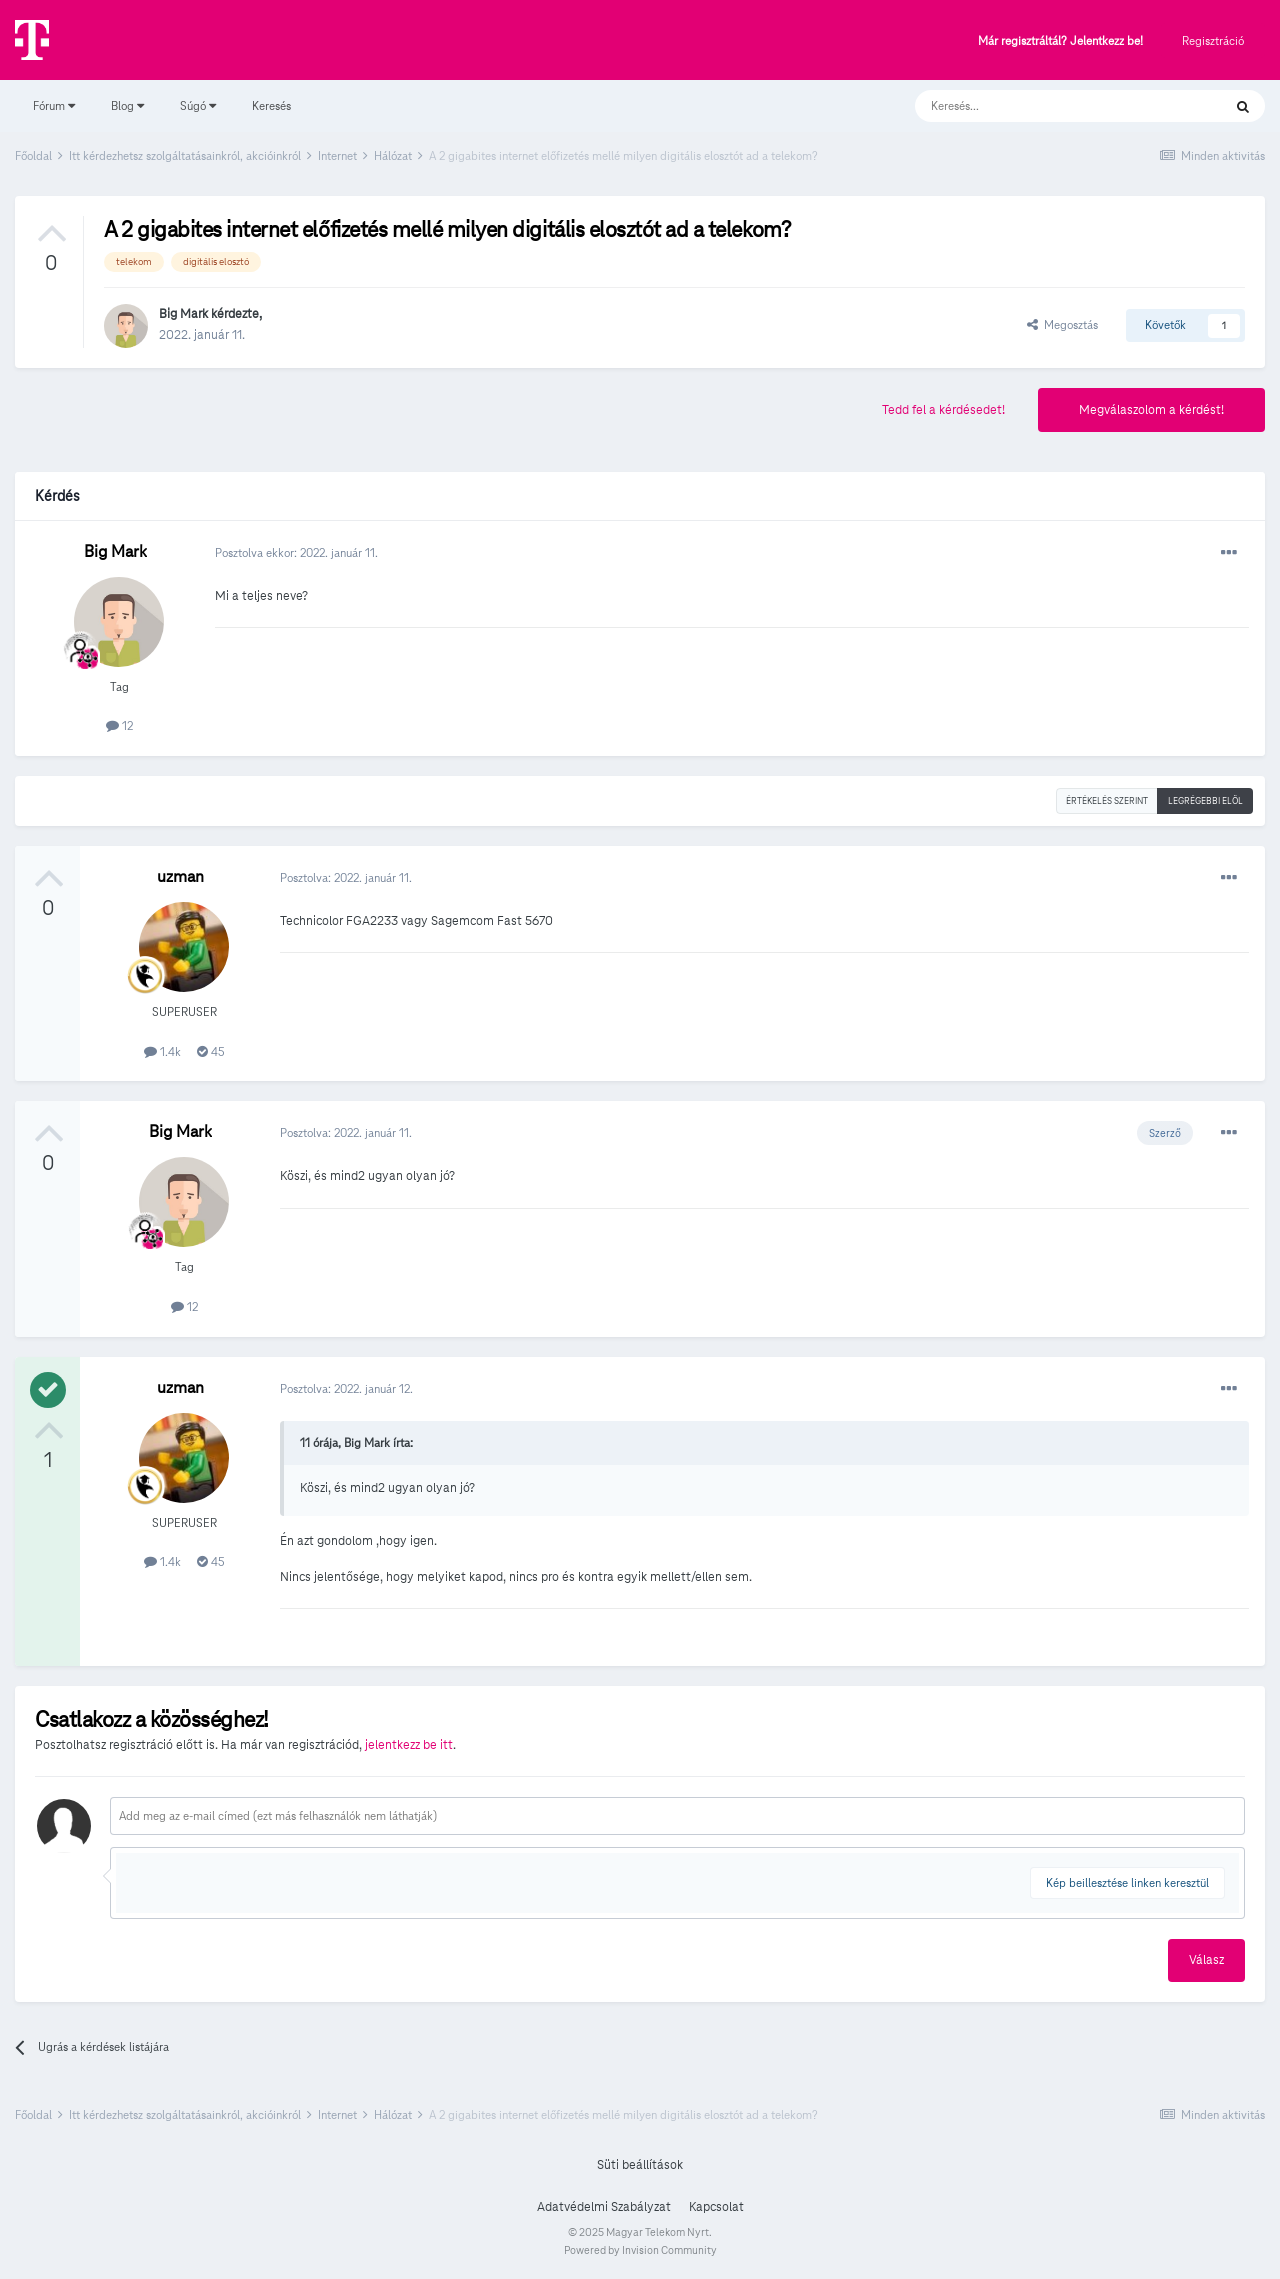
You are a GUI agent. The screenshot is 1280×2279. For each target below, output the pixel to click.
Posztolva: (346, 877)
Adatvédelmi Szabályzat (604, 2207)
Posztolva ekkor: (296, 552)
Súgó (198, 105)
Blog (127, 105)
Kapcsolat (716, 2207)
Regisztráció (1213, 40)
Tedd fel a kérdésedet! (943, 410)
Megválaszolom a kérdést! (1151, 410)
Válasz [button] (1206, 1960)
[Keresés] (1048, 106)
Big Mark (183, 314)
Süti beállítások (640, 2165)
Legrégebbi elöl (1205, 801)
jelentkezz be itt (409, 1745)
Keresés (271, 105)
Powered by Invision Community (640, 2250)
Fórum (54, 105)
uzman (180, 876)
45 (211, 1051)
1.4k (162, 1051)
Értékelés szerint (1107, 801)
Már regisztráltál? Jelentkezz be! (1060, 41)
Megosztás (1062, 324)
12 (119, 725)
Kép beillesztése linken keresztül (1127, 1882)
